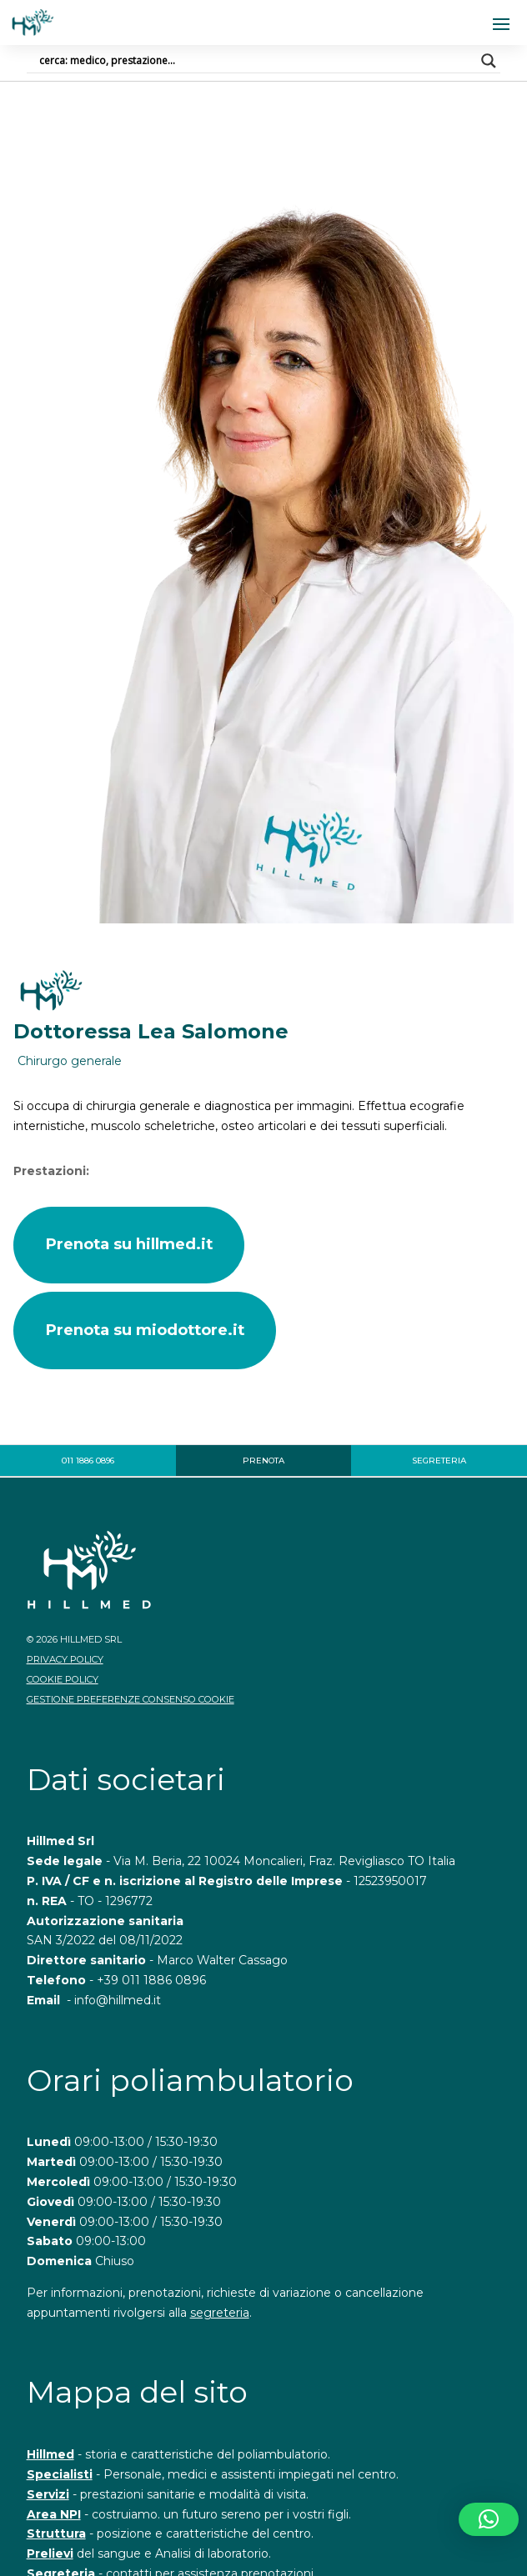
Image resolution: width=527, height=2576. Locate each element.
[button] (489, 2519)
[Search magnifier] (488, 61)
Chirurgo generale (70, 1060)
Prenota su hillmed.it (129, 1243)
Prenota (263, 1460)
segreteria (219, 2312)
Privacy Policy (65, 1659)
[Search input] (256, 61)
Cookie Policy (62, 1679)
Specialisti (60, 2474)
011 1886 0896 (88, 1460)
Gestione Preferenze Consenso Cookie (130, 1699)
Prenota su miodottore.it (144, 1329)
